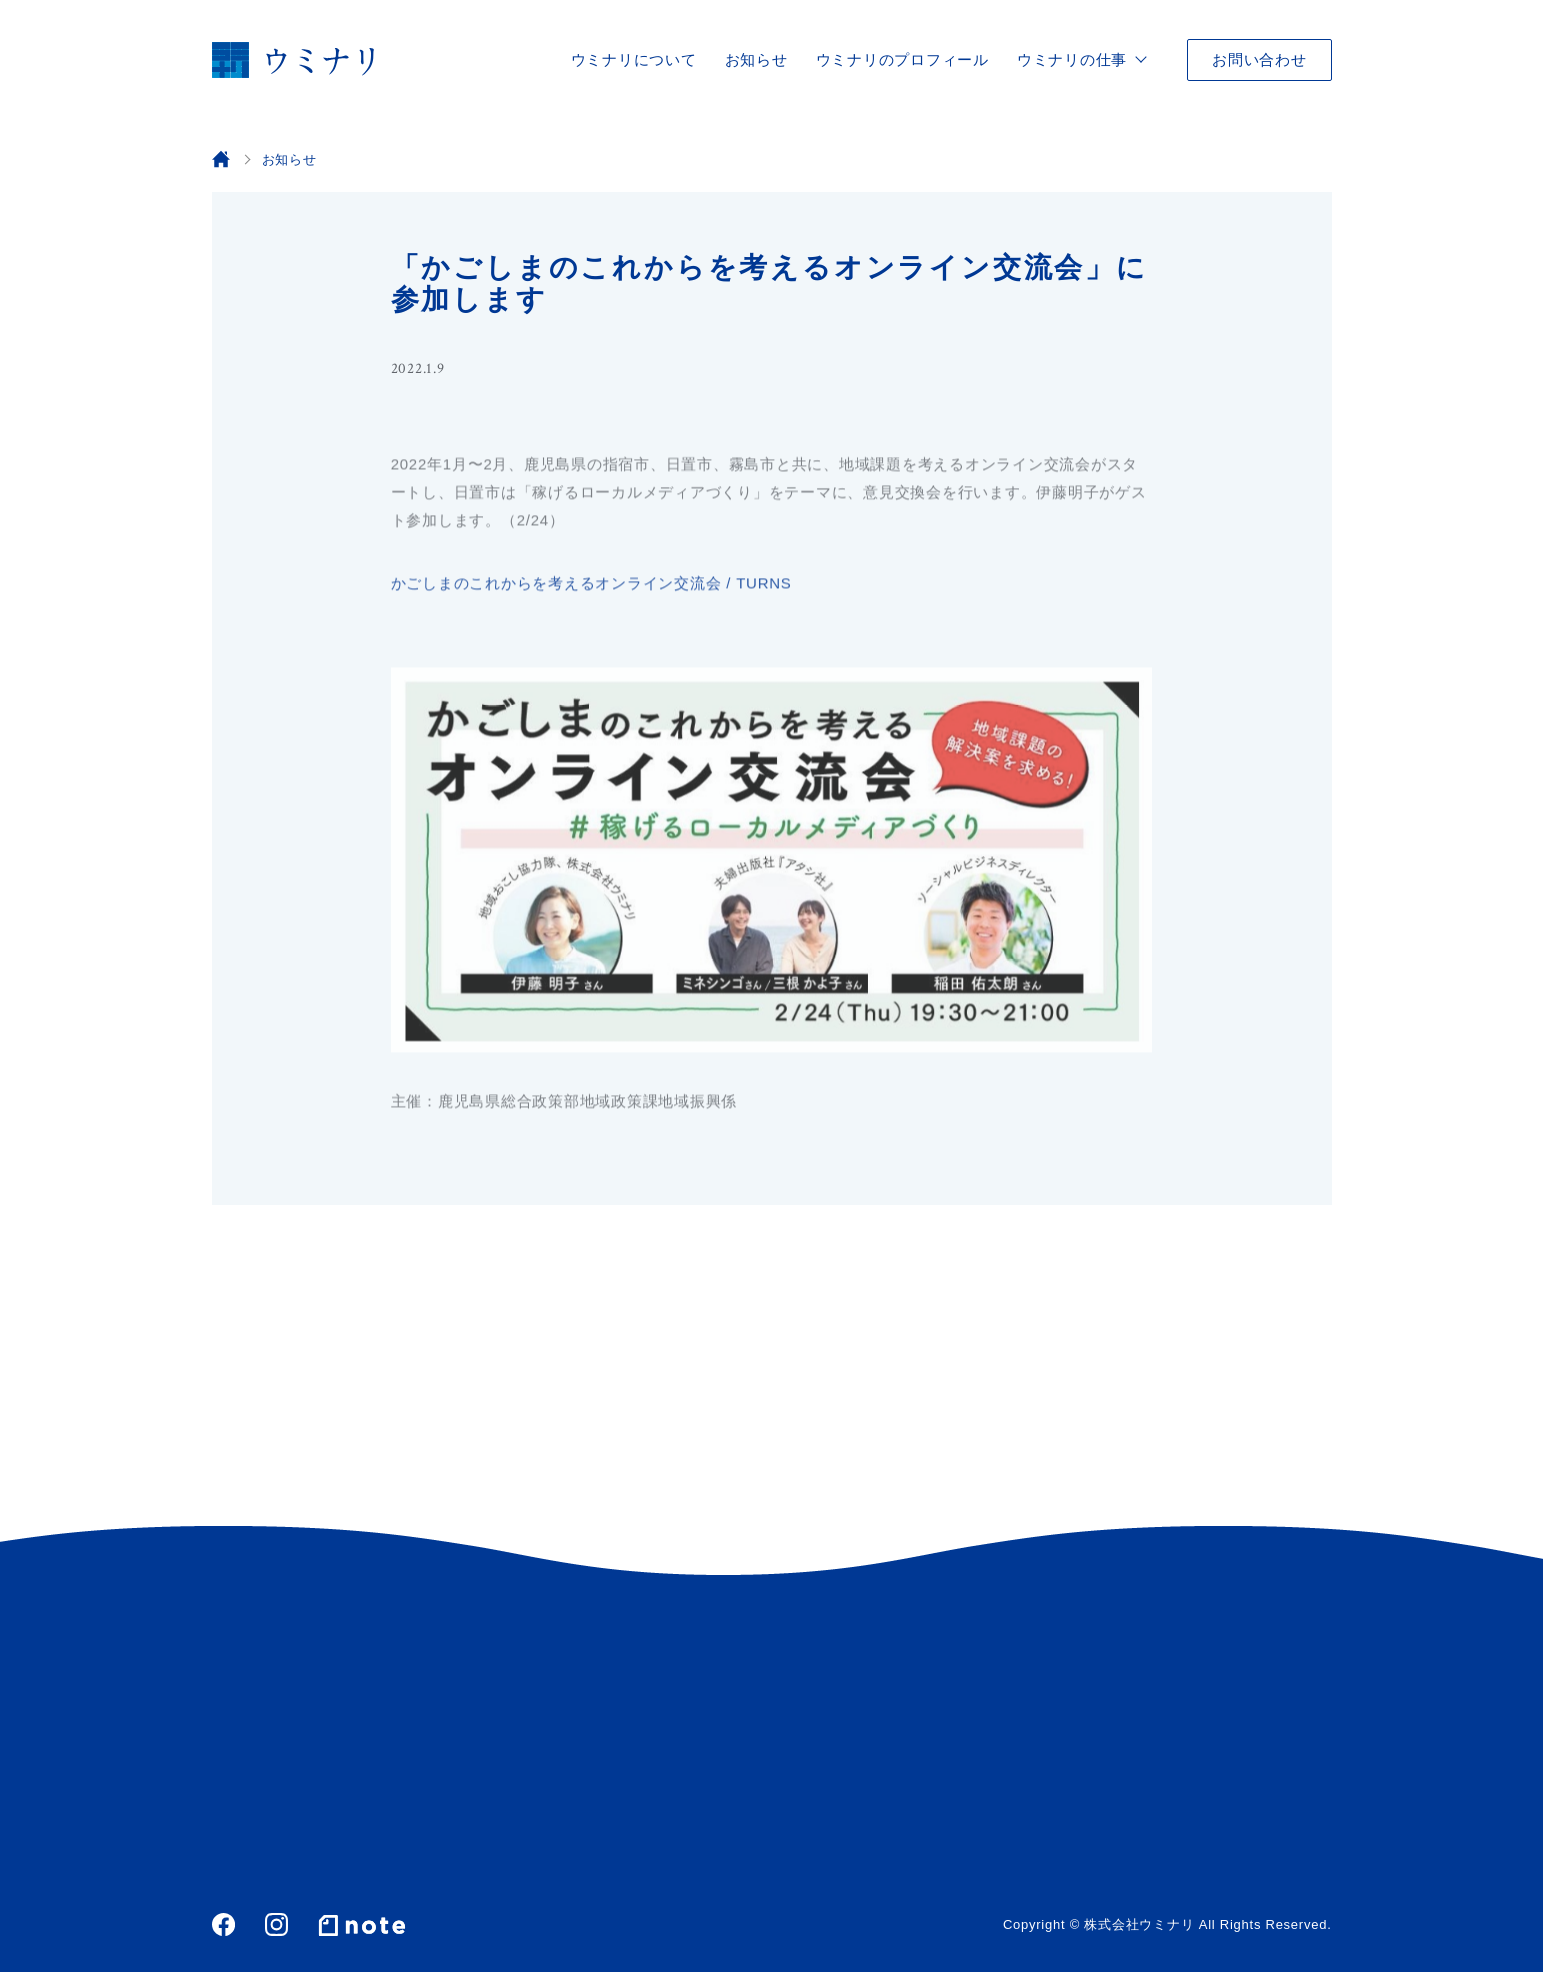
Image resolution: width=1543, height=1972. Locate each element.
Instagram (276, 1924)
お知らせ (756, 59)
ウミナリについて (634, 59)
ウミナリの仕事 (1072, 59)
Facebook (223, 1924)
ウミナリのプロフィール (902, 59)
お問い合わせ (1259, 59)
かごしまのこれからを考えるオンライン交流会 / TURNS (591, 585)
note (362, 1925)
